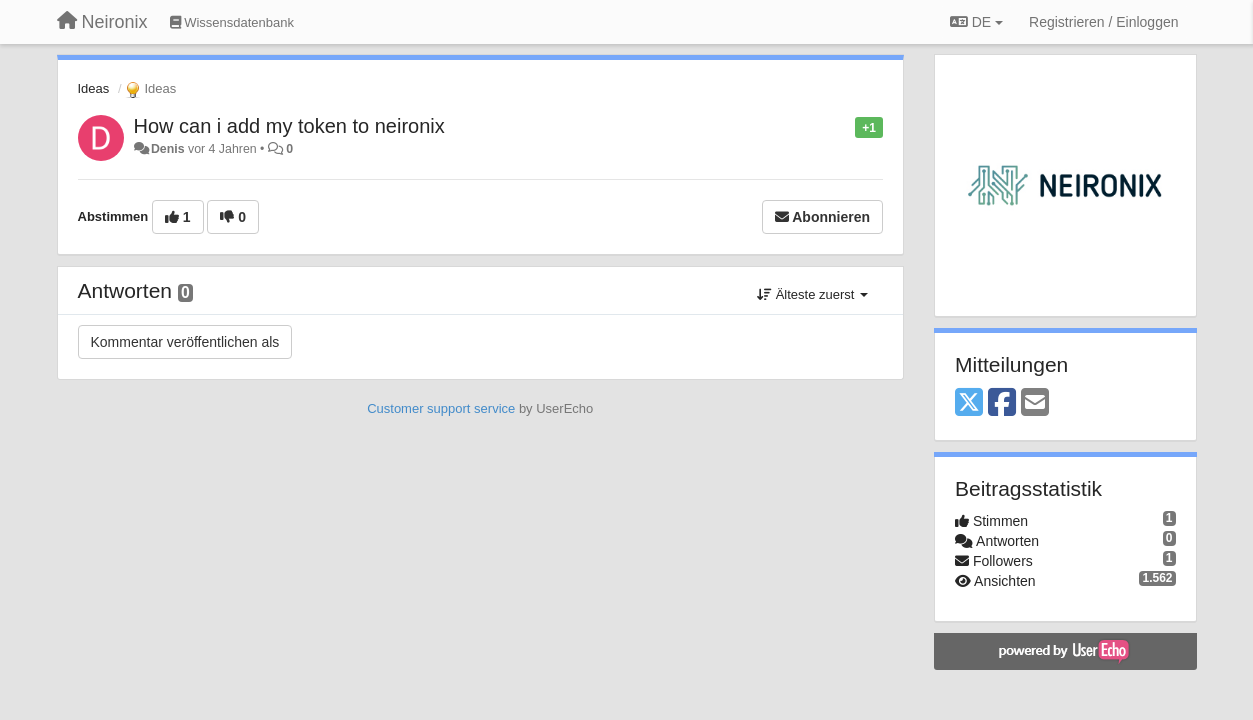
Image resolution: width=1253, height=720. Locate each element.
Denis (168, 149)
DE (976, 22)
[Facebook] (1002, 403)
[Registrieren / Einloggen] (1103, 22)
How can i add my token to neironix (289, 126)
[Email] (1035, 403)
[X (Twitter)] (969, 403)
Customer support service (441, 408)
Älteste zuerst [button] (812, 294)
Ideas (94, 88)
